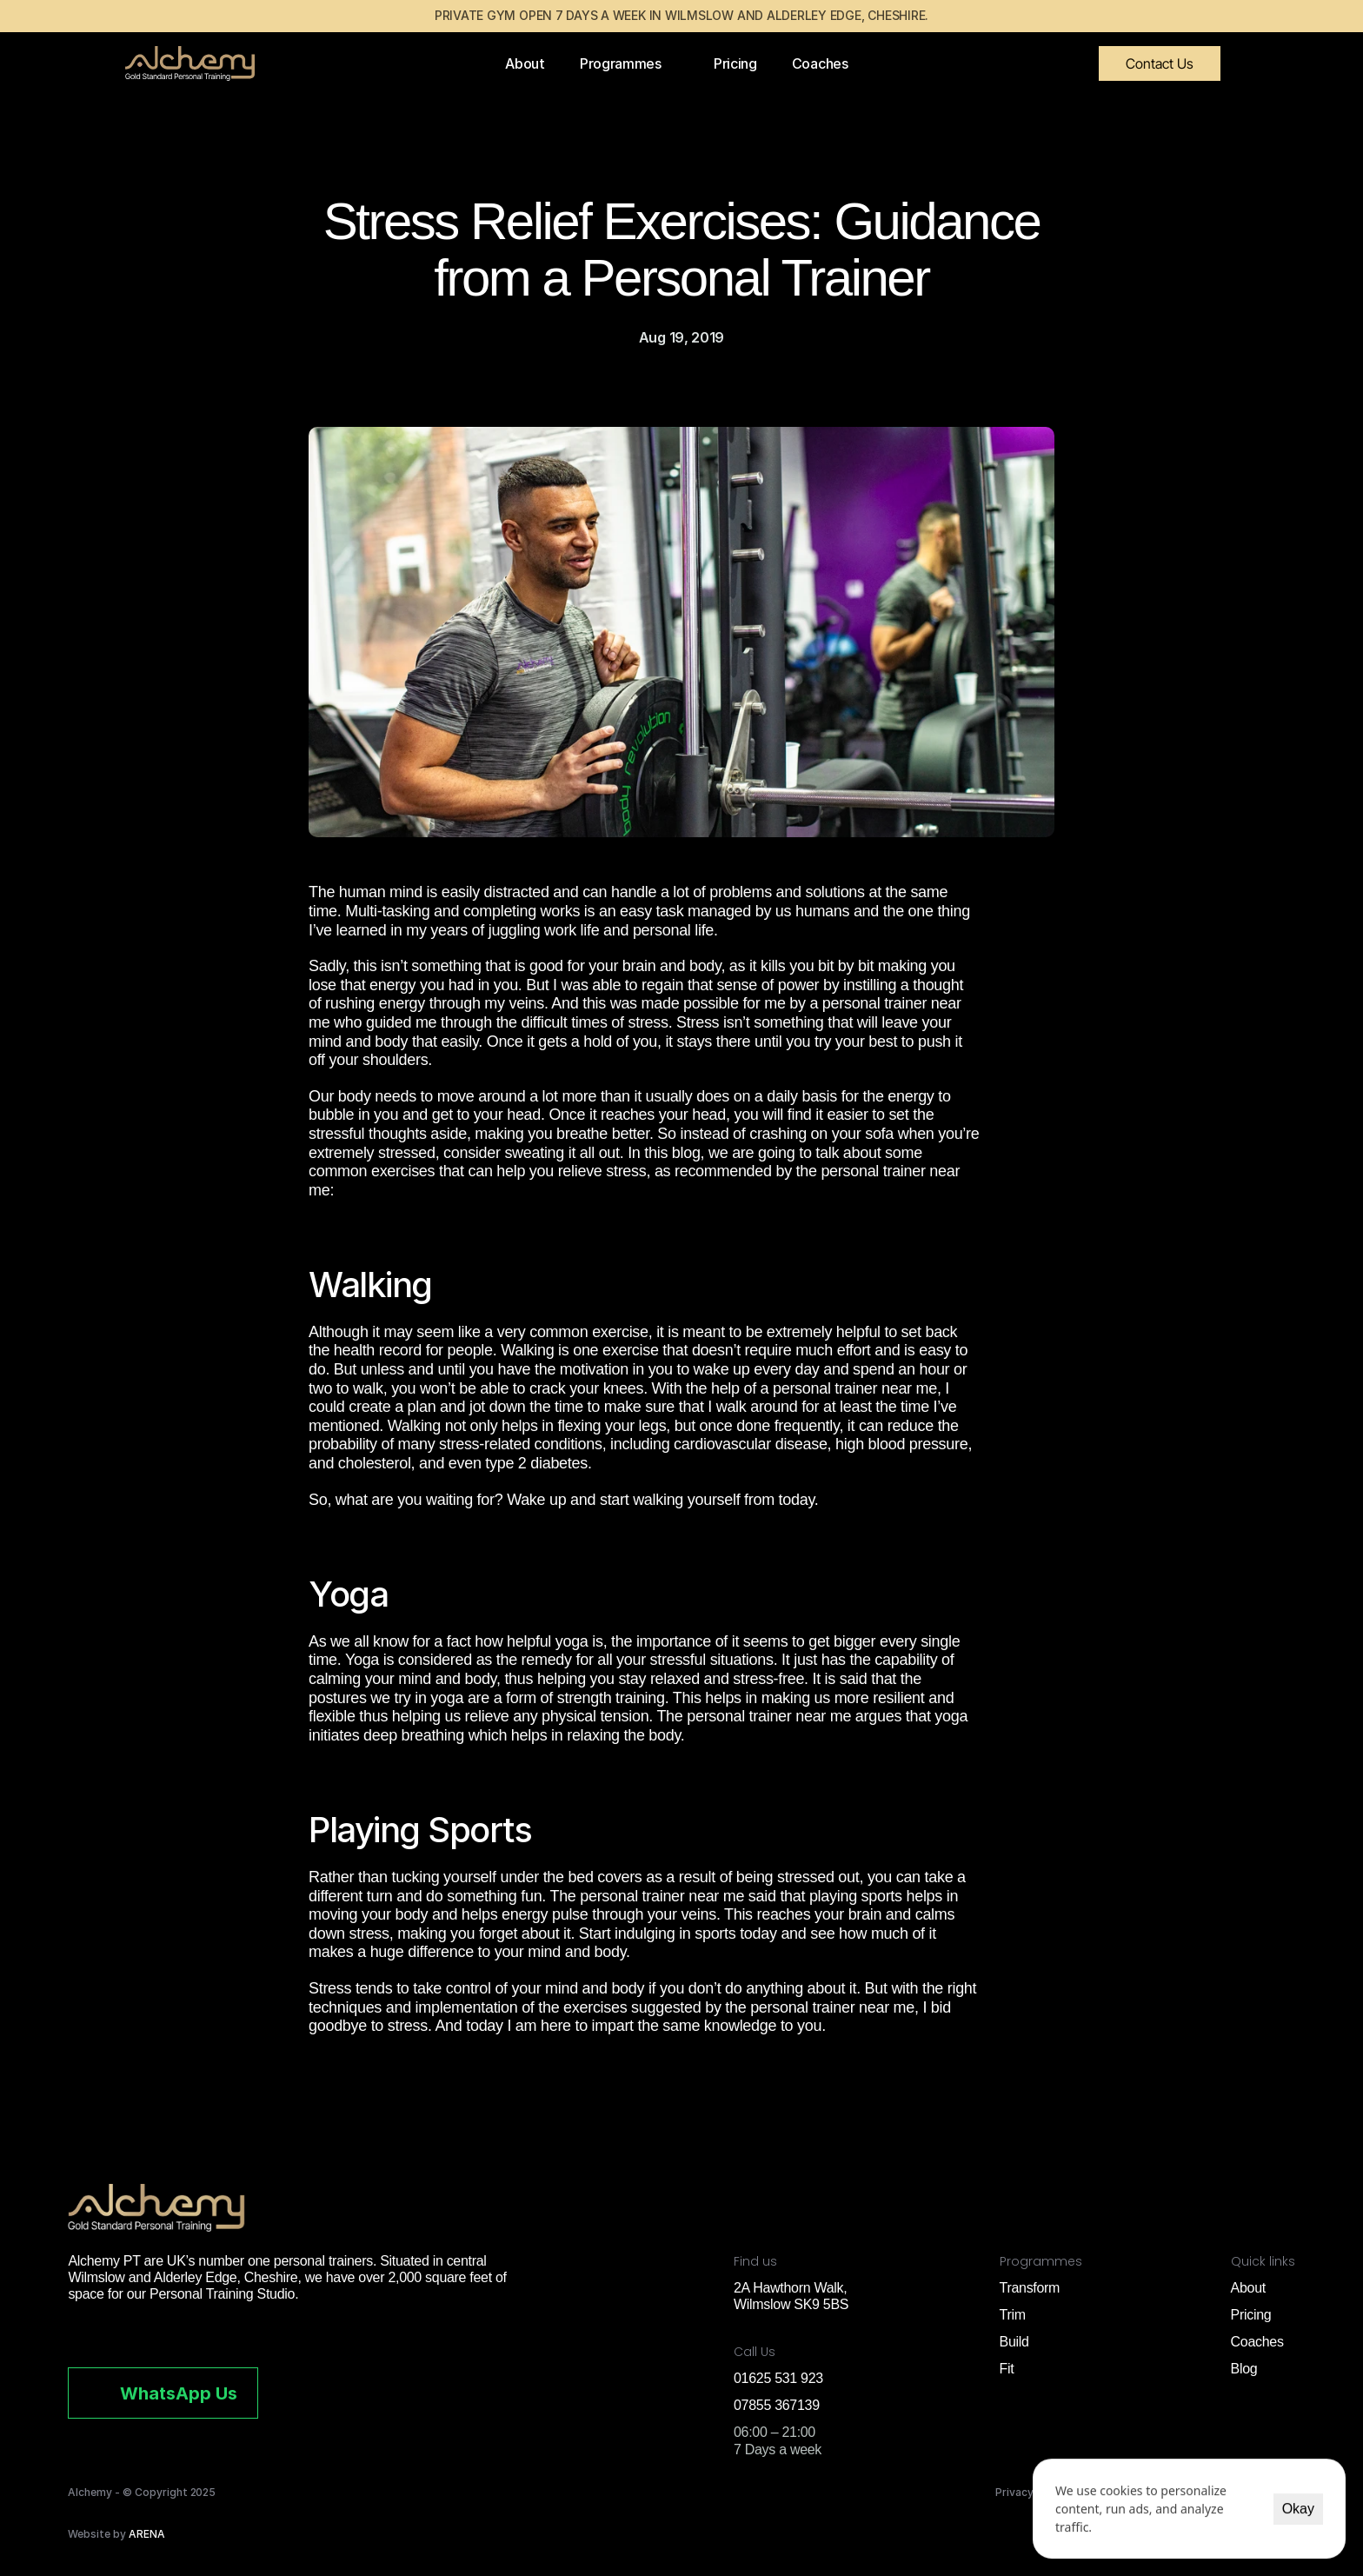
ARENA (147, 2533)
